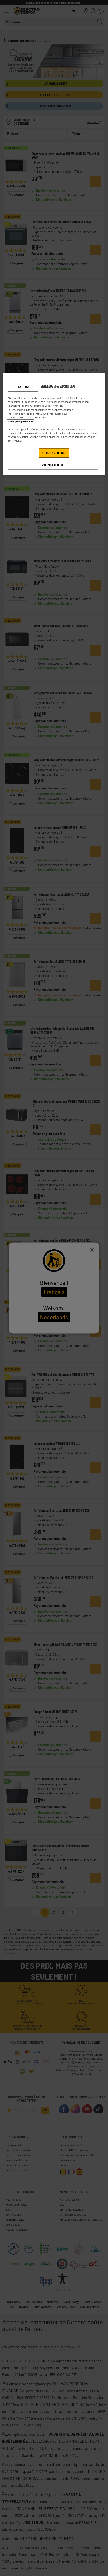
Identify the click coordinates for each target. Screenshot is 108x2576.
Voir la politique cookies (21, 421)
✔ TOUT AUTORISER (54, 453)
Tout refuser (23, 386)
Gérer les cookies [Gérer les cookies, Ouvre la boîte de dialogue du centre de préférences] (52, 464)
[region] (54, 424)
